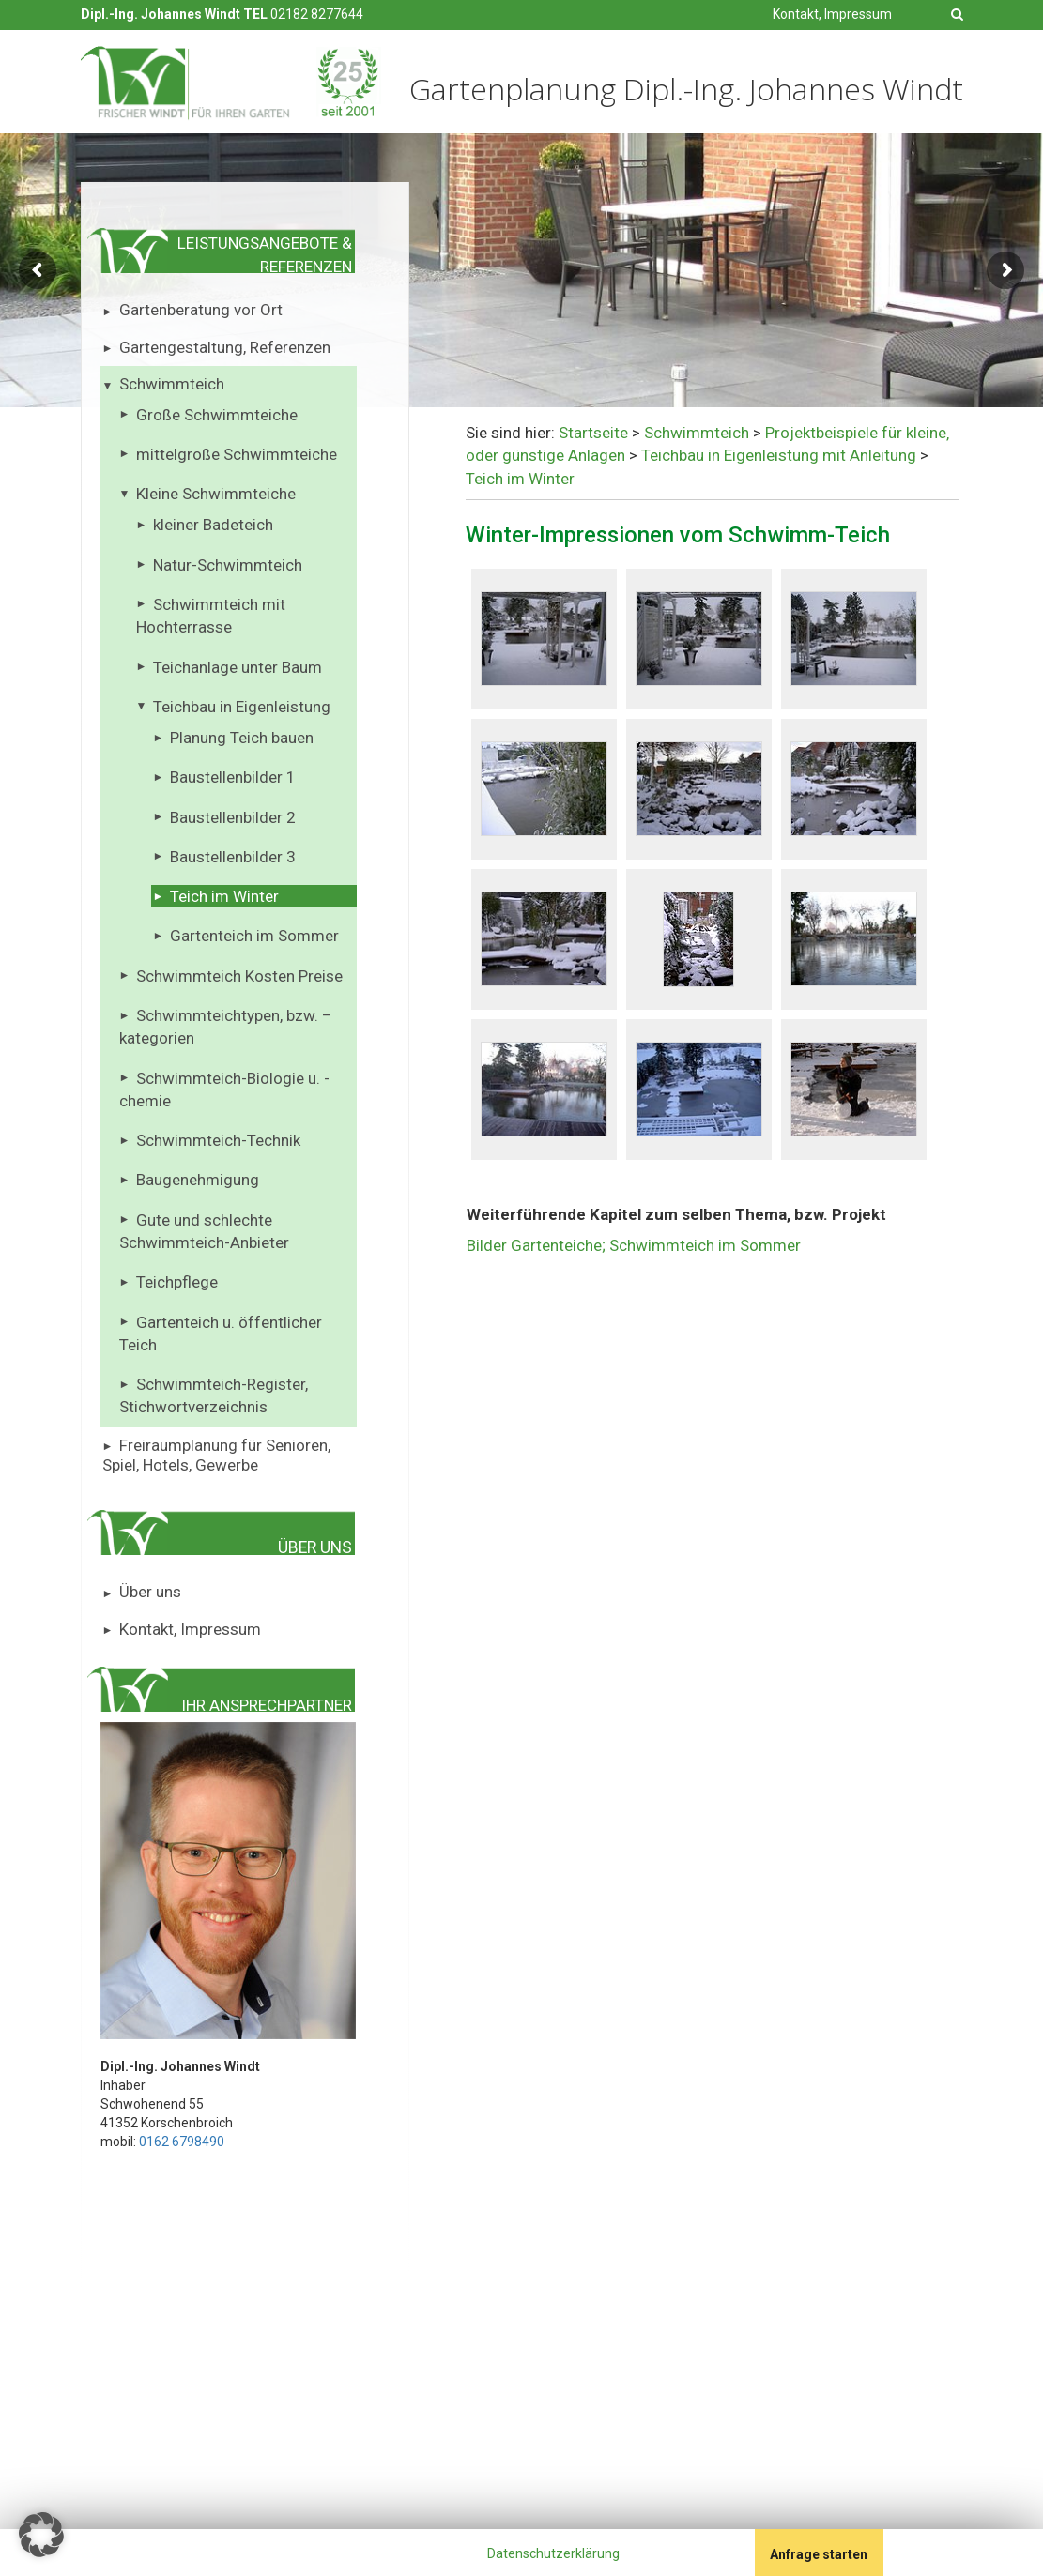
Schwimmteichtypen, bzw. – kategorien (226, 1026)
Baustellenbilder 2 (233, 817)
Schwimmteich (171, 383)
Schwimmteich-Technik (218, 1140)
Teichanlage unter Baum (237, 667)
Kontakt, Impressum (832, 14)
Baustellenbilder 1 (233, 777)
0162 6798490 (181, 2141)
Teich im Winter (224, 896)
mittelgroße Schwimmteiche (236, 454)
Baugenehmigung (197, 1179)
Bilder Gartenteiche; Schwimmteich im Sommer (634, 1245)
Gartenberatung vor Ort (201, 309)
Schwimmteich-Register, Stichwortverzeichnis (214, 1395)
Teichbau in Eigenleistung (241, 706)
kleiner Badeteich (213, 524)
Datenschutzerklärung (553, 2553)
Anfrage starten (818, 2554)
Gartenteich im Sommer (254, 935)
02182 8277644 (316, 14)
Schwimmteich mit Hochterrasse (211, 615)
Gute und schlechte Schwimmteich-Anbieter (204, 1231)
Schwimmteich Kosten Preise (239, 976)
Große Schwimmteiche (217, 414)
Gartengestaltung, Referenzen (224, 347)
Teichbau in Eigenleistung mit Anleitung (778, 455)
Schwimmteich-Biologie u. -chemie (224, 1089)
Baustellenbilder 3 (233, 856)
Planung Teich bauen (242, 737)
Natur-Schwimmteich (227, 565)
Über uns (150, 1591)
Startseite (593, 432)
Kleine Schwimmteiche (216, 493)
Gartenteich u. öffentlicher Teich (221, 1333)
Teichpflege (177, 1282)
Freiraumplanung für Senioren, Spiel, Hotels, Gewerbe (216, 1455)
